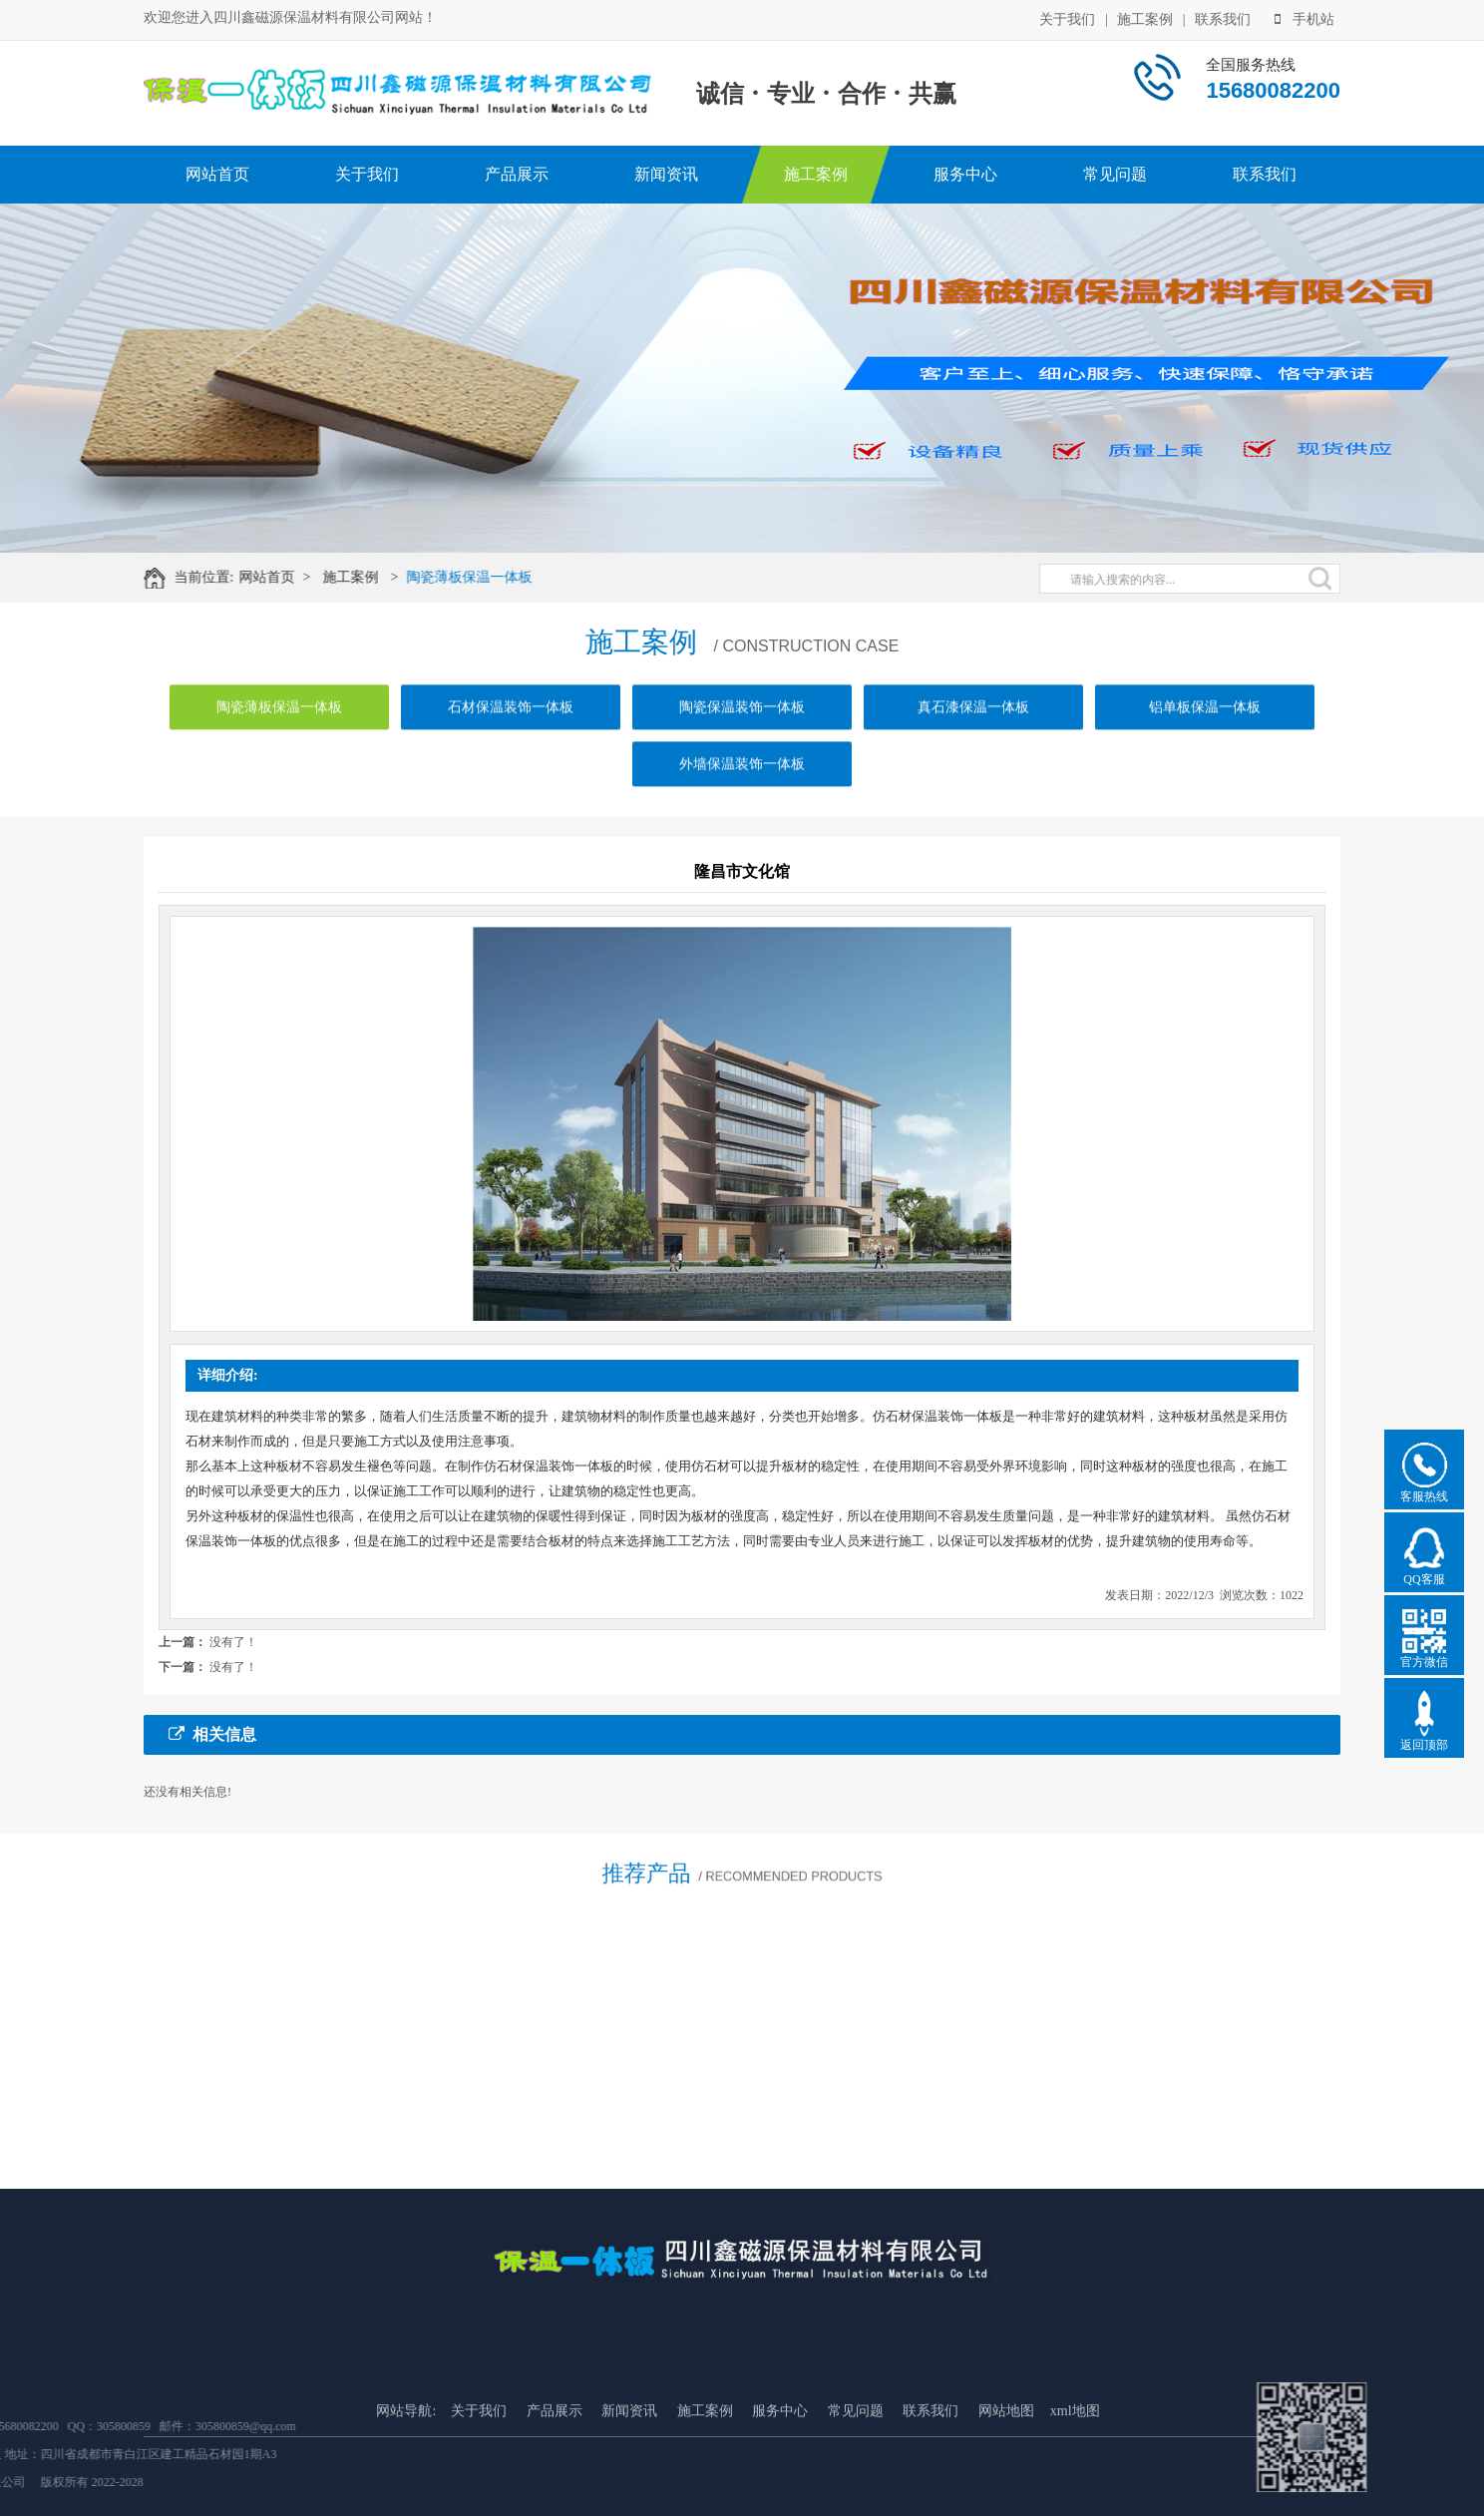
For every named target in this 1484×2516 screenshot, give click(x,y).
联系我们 (1223, 17)
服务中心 (965, 174)
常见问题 (1115, 174)
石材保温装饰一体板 (510, 736)
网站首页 (217, 174)
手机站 (1304, 17)
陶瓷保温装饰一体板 (742, 736)
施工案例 (1145, 17)
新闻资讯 (666, 174)
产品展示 (517, 174)
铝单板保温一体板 (1205, 736)
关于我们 (1067, 17)
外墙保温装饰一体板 (742, 793)
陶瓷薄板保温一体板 (490, 577)
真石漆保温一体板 (973, 736)
